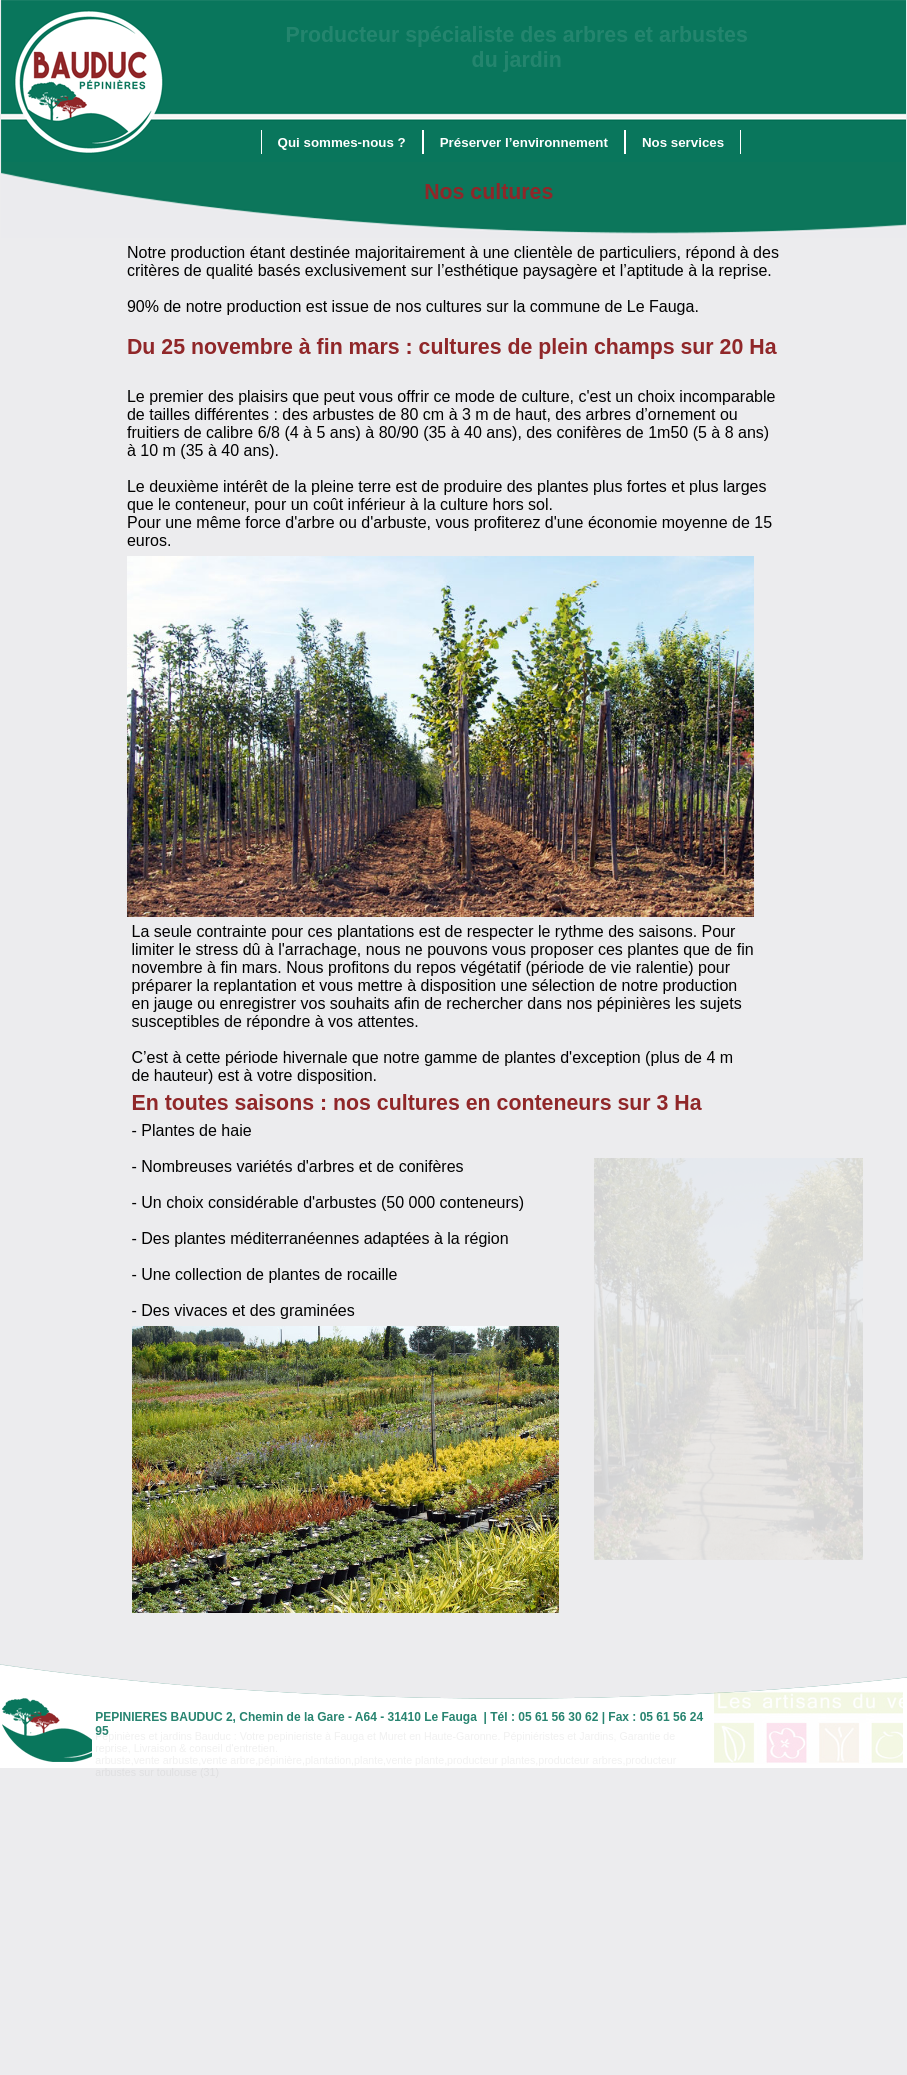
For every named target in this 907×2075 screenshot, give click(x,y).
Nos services (683, 142)
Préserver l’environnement (524, 142)
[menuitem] (342, 142)
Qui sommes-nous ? (342, 142)
